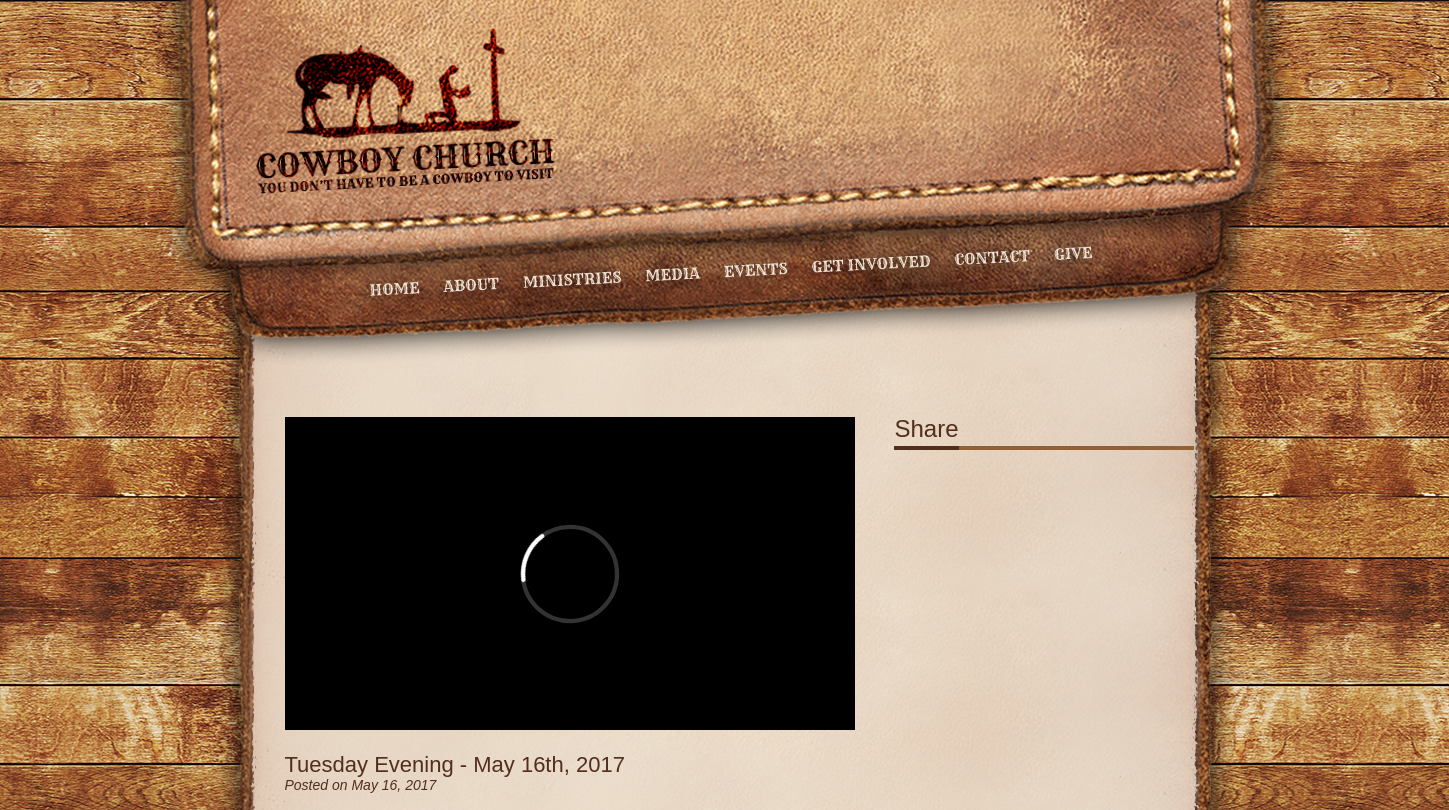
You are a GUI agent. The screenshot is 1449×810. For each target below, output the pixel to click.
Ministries (571, 280)
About (471, 285)
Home (394, 289)
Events (755, 270)
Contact (992, 257)
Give (1072, 253)
